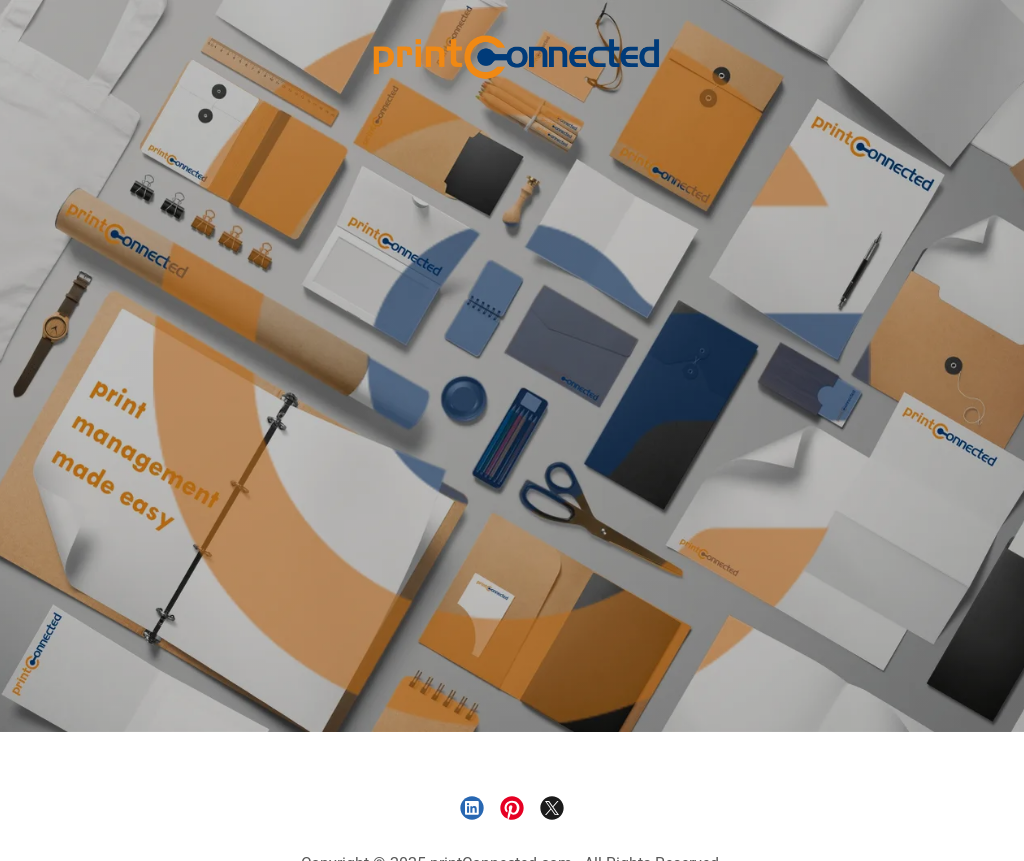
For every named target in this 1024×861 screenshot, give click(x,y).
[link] (511, 54)
